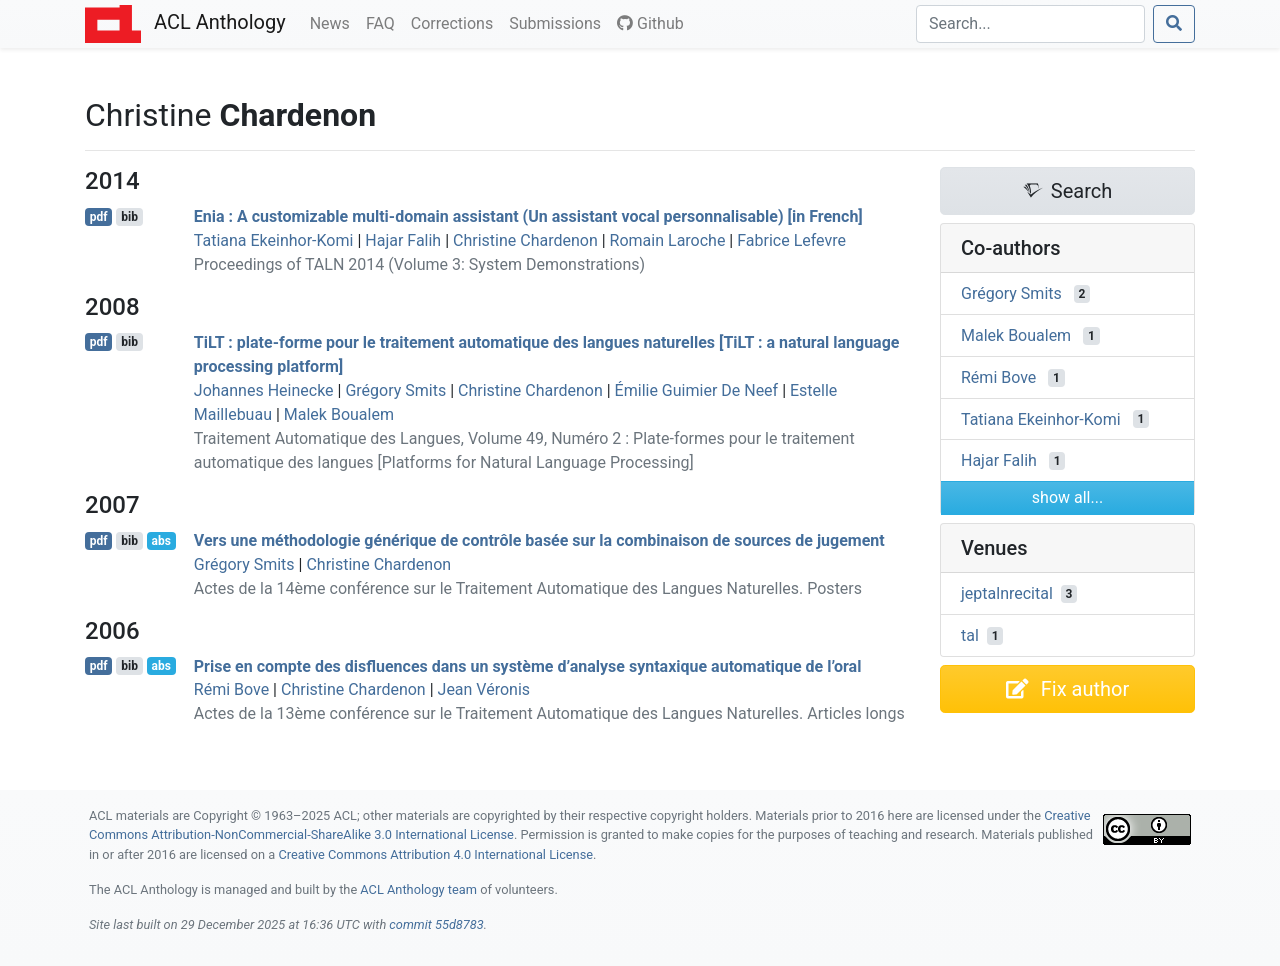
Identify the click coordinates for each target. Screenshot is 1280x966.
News (334, 22)
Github (650, 23)
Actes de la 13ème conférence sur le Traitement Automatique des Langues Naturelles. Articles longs (549, 713)
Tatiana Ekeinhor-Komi (274, 240)
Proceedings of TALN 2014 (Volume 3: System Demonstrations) (419, 264)
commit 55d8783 (436, 924)
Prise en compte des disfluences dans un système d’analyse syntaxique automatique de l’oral (528, 665)
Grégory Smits (395, 390)
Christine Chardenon (525, 240)
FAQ (384, 22)
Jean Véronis (484, 689)
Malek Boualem (339, 414)
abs (160, 541)
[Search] (1030, 24)
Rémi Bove (231, 689)
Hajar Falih (403, 240)
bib (129, 217)
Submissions (559, 22)
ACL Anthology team (418, 889)
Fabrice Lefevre (791, 240)
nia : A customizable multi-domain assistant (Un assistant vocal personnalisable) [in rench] (528, 216)
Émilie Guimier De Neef (697, 390)
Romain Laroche (668, 240)
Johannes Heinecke (264, 390)
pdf (99, 217)
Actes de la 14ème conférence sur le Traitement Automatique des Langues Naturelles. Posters (528, 588)
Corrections (456, 22)
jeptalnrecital (1007, 593)
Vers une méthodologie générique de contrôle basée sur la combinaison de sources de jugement (539, 540)
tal (970, 635)
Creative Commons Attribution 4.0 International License (435, 854)
